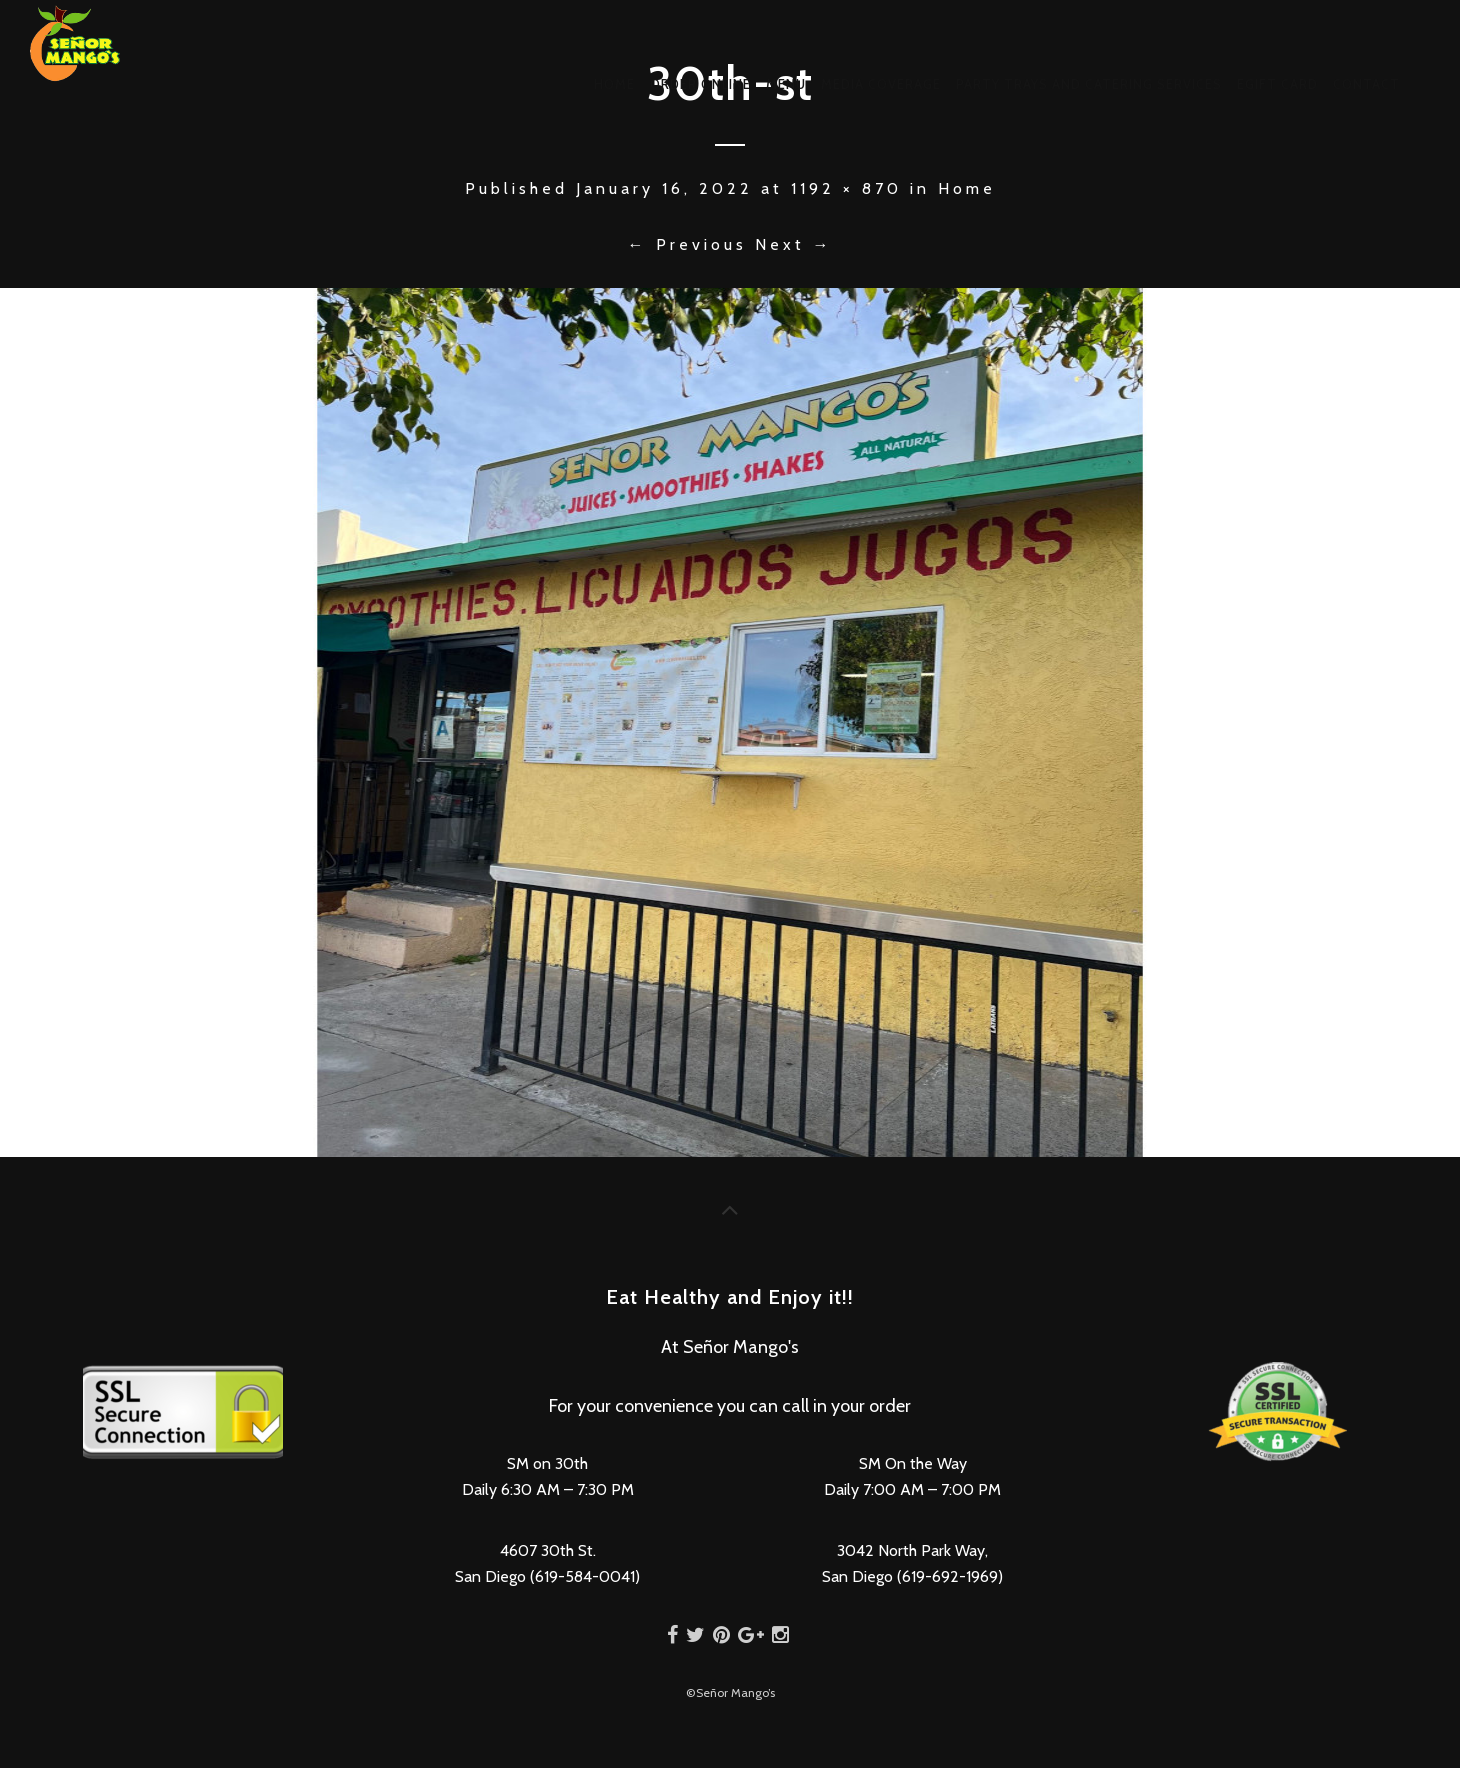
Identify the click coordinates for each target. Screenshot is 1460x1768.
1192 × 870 (846, 188)
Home (614, 84)
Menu (786, 84)
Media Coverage (881, 84)
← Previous (687, 244)
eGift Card (1277, 84)
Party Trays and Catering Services (1089, 84)
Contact (1366, 84)
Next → (794, 244)
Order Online (700, 84)
